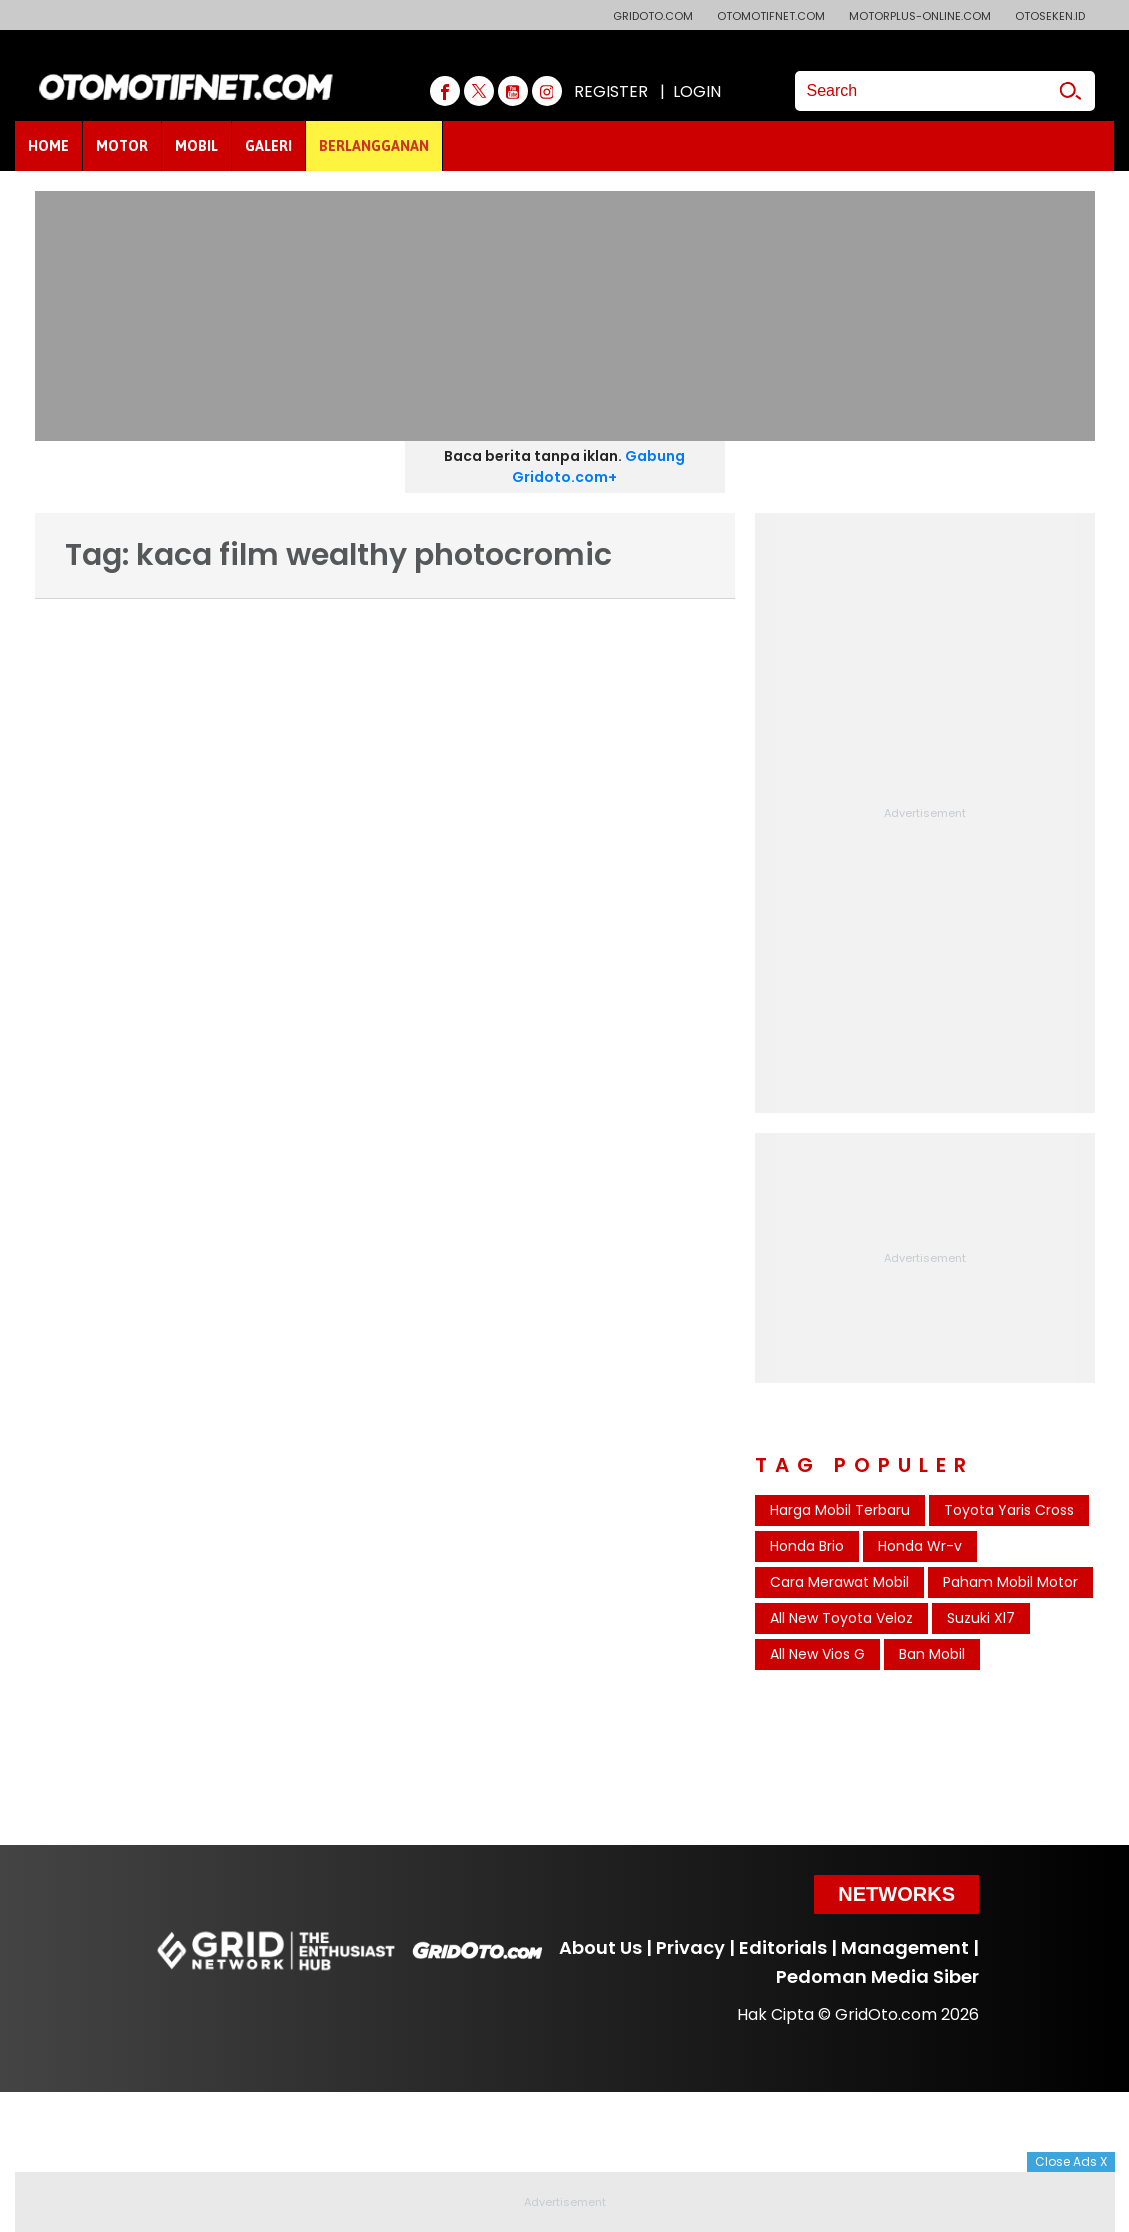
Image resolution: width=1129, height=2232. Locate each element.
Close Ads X (1071, 2161)
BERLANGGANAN (374, 146)
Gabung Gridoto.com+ (598, 466)
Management (905, 1947)
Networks (896, 1894)
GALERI (268, 146)
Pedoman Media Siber (877, 1976)
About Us (600, 1947)
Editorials (783, 1947)
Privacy (690, 1947)
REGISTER (611, 91)
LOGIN (697, 91)
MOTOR (122, 146)
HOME (48, 146)
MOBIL (196, 146)
